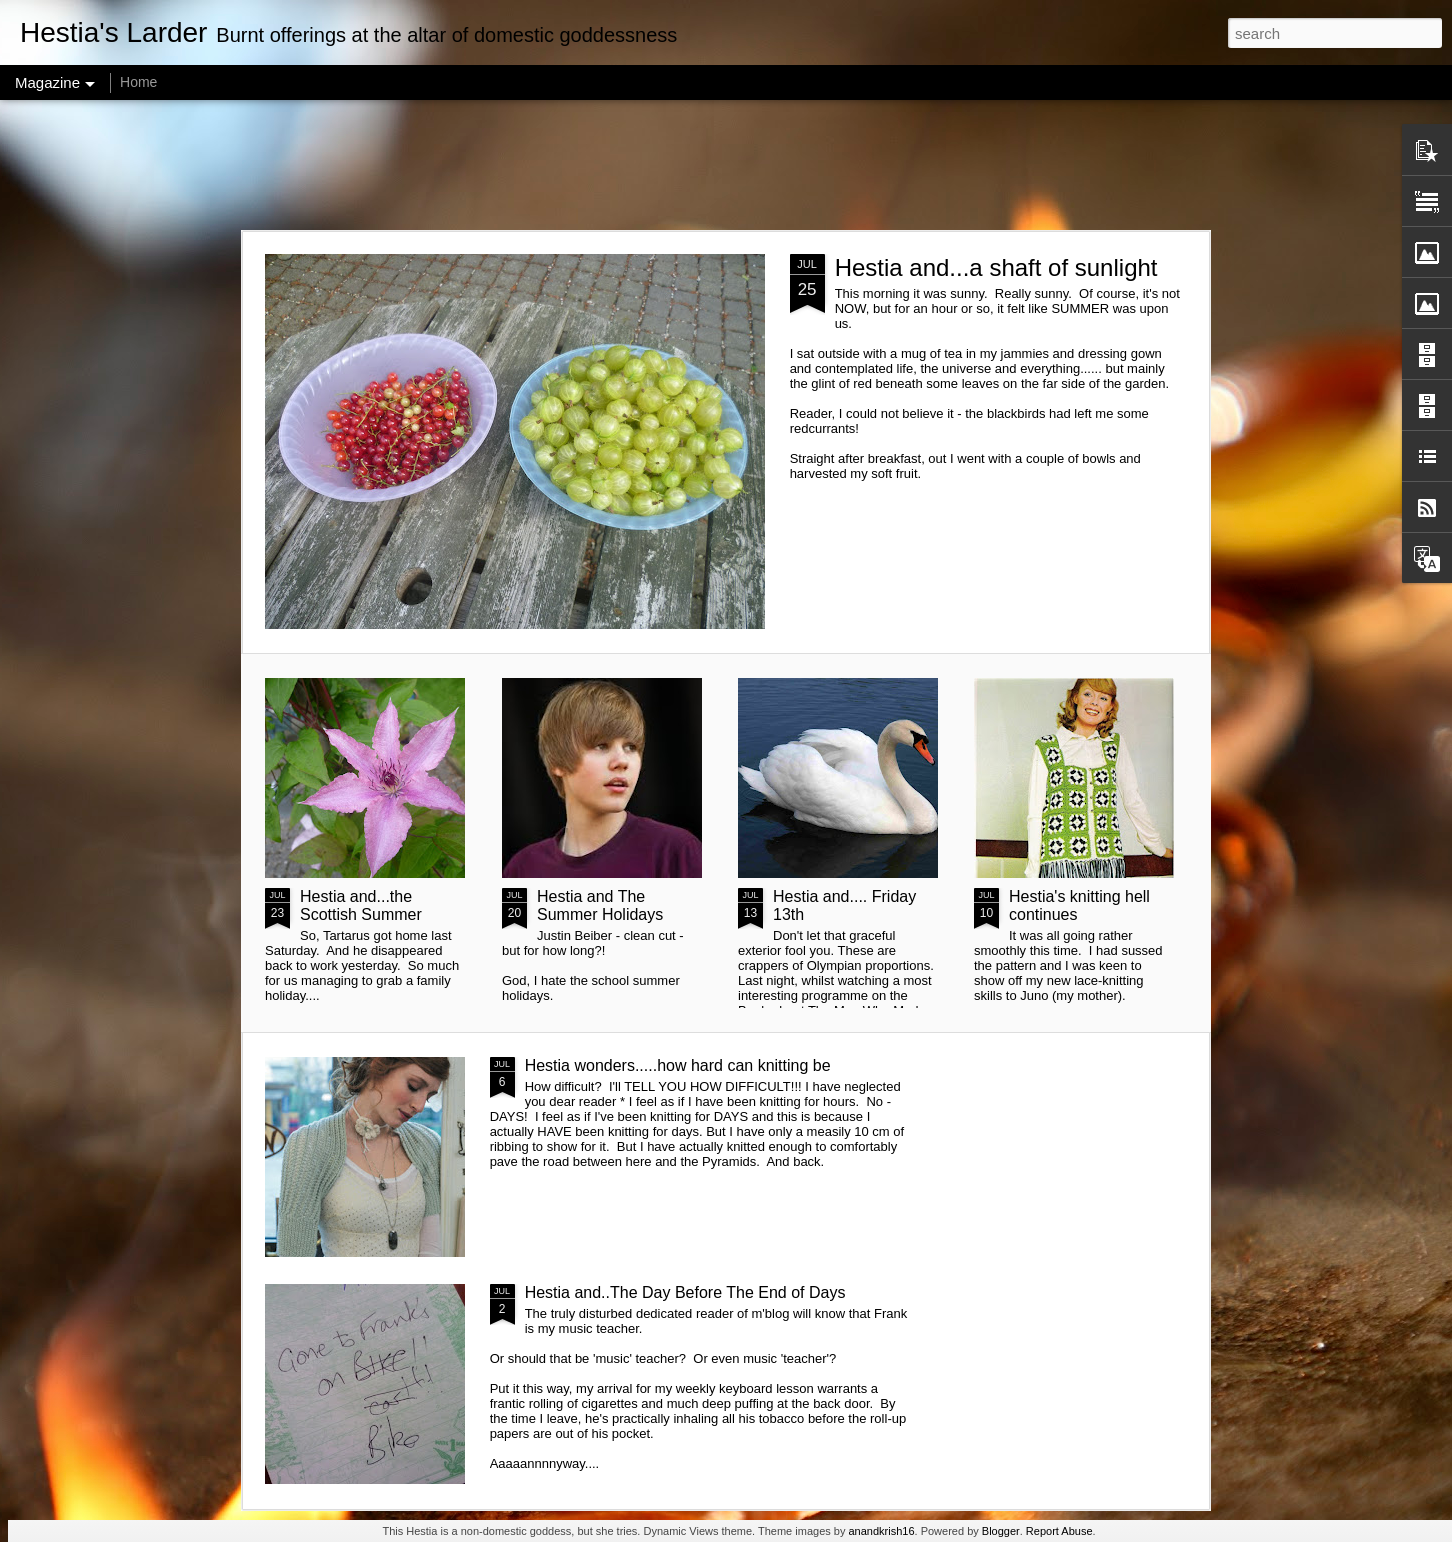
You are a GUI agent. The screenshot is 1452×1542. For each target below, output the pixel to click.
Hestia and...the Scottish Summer (361, 905)
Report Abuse (1059, 1531)
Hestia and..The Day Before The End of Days (685, 1292)
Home (138, 82)
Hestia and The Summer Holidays (600, 905)
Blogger (1001, 1531)
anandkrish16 (881, 1531)
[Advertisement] (726, 165)
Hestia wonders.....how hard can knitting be (678, 1065)
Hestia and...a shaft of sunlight (996, 267)
